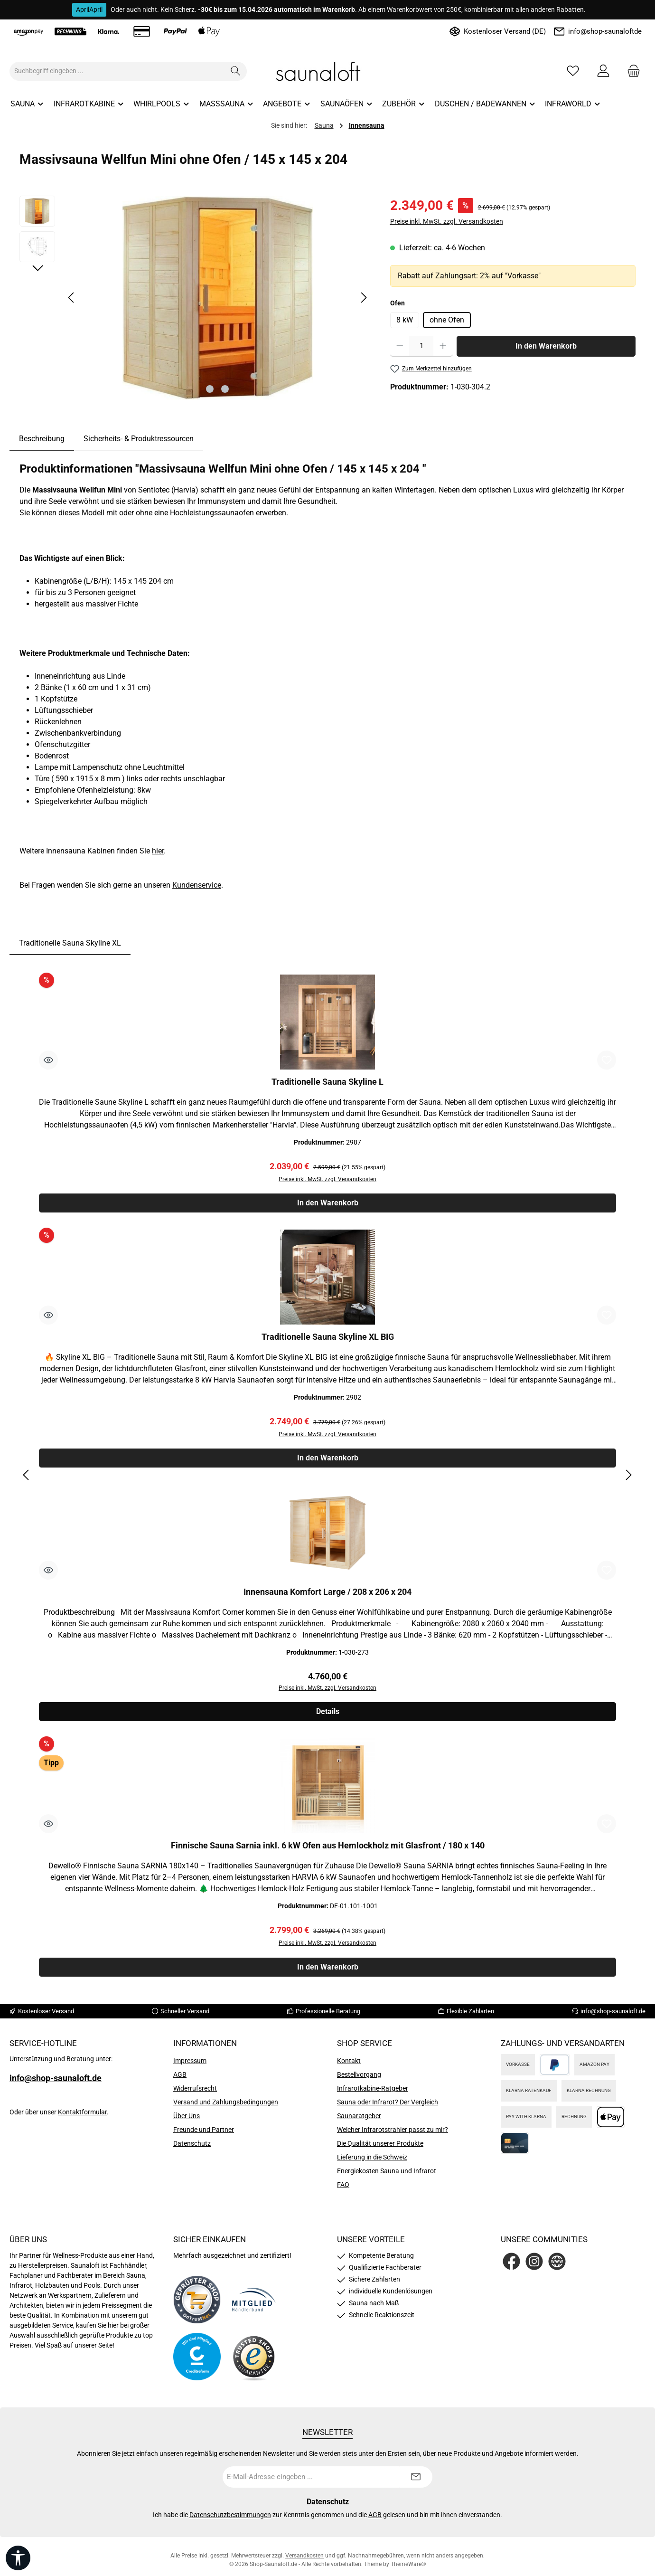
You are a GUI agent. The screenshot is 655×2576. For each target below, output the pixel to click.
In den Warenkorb (546, 345)
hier (158, 850)
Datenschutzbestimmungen (230, 2520)
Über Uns (186, 2121)
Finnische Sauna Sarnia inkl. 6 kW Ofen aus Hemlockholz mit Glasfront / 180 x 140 (328, 1850)
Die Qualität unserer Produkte (380, 2148)
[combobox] (117, 71)
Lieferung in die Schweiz (372, 2162)
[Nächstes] (363, 297)
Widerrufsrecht (195, 2093)
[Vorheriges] (72, 297)
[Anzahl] (421, 346)
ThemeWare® (408, 2569)
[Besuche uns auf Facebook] (511, 2266)
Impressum (189, 2066)
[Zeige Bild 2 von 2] (225, 389)
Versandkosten (304, 2560)
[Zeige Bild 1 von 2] (210, 389)
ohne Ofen (447, 319)
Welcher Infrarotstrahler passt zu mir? (392, 2135)
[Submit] (415, 2482)
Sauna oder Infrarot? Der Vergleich (387, 2107)
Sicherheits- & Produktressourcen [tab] (139, 438)
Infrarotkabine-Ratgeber (372, 2093)
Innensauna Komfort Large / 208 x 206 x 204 (327, 1595)
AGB (180, 2080)
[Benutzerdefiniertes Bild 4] (254, 2362)
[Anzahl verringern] (400, 346)
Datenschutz (192, 2148)
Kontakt (349, 2066)
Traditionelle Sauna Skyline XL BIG (328, 1338)
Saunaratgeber (359, 2121)
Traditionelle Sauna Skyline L (327, 1082)
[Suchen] (236, 71)
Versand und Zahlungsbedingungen (225, 2107)
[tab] (41, 439)
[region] (195, 298)
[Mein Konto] (603, 71)
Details (327, 1715)
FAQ (343, 2190)
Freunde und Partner (203, 2135)
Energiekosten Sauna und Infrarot (386, 2176)
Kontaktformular (82, 2117)
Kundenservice (196, 885)
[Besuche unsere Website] (557, 2266)
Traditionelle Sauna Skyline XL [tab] (70, 942)
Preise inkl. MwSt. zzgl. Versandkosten (446, 221)
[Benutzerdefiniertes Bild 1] (197, 2305)
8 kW (404, 319)
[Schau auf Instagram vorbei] (534, 2266)
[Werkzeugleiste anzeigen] (18, 2558)
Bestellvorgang (359, 2080)
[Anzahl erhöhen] (443, 346)
